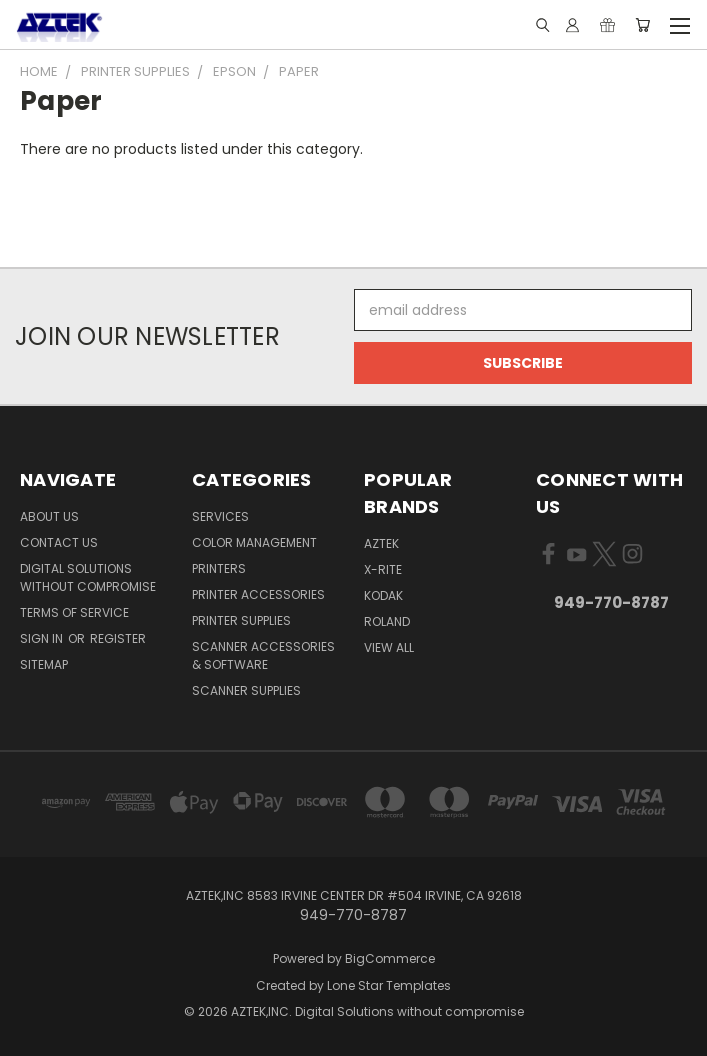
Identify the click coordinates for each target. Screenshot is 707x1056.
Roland (387, 621)
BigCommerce (390, 958)
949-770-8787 (611, 602)
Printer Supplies (241, 620)
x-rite (383, 569)
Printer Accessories (258, 594)
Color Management (254, 542)
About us (49, 516)
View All (389, 647)
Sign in (43, 638)
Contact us (59, 542)
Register (118, 638)
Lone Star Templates (389, 985)
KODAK (383, 595)
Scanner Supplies (246, 690)
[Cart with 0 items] (642, 25)
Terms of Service (74, 612)
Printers (219, 568)
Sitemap (44, 664)
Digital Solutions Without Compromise (88, 577)
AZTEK (381, 543)
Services (220, 516)
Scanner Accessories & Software (263, 655)
